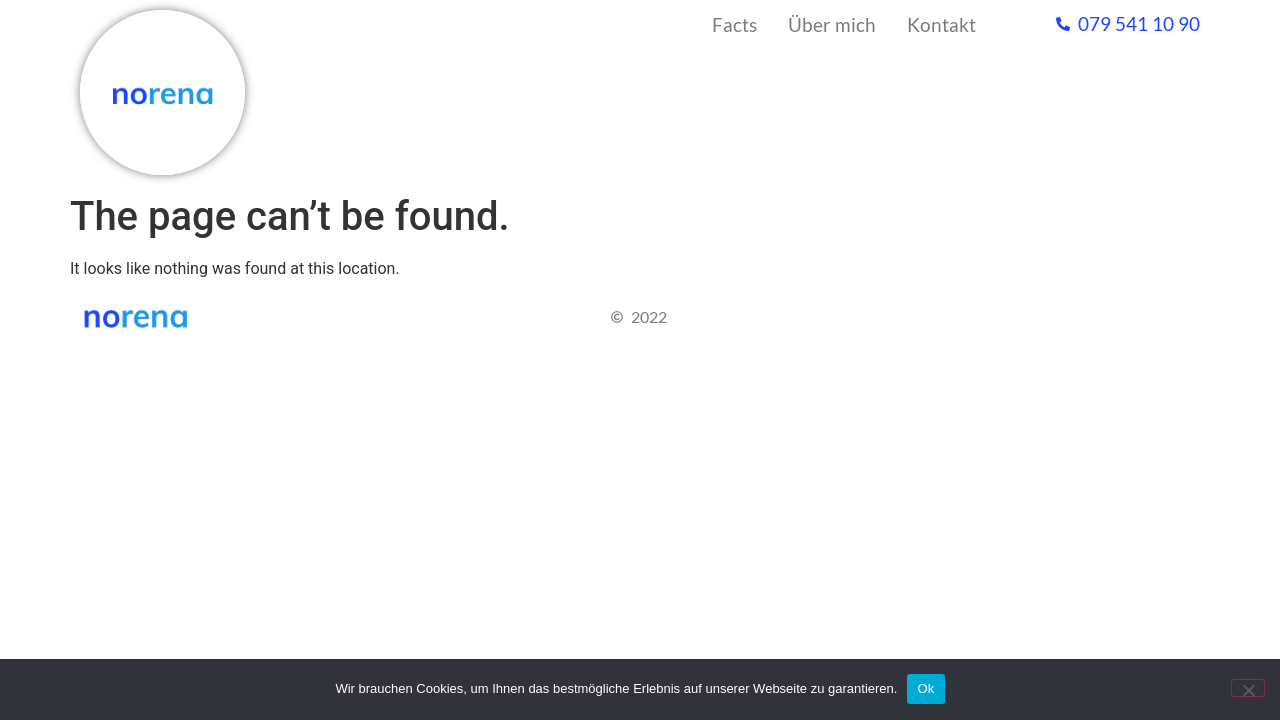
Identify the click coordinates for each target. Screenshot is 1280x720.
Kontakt (941, 24)
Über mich (832, 24)
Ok (925, 688)
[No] (1248, 688)
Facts (734, 24)
